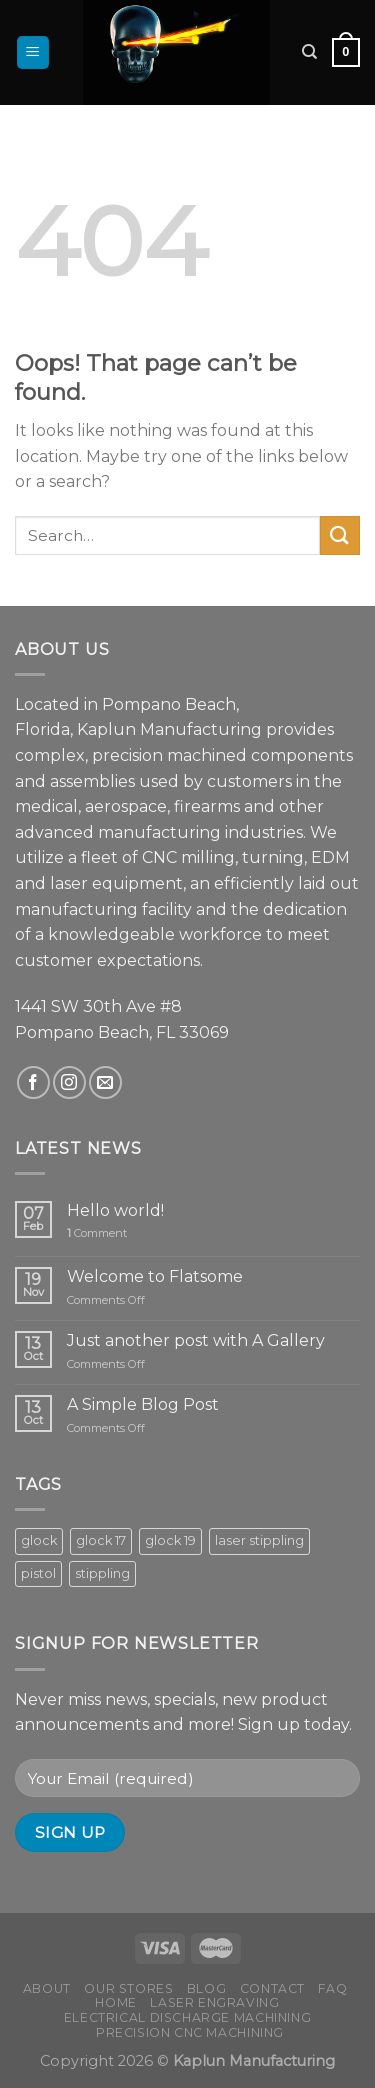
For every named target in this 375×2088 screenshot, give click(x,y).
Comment (97, 1233)
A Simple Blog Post (143, 1404)
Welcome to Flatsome (155, 1276)
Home (115, 2002)
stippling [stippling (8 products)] (102, 1573)
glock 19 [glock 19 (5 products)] (170, 1540)
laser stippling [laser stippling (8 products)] (259, 1540)
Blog (206, 1988)
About (47, 1988)
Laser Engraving (214, 2002)
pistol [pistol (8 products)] (38, 1573)
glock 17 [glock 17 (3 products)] (101, 1540)
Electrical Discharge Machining (187, 2017)
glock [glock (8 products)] (39, 1540)
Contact (272, 1988)
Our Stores (128, 1988)
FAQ (332, 1988)
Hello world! (115, 1210)
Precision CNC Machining (190, 2032)
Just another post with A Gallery (196, 1340)
